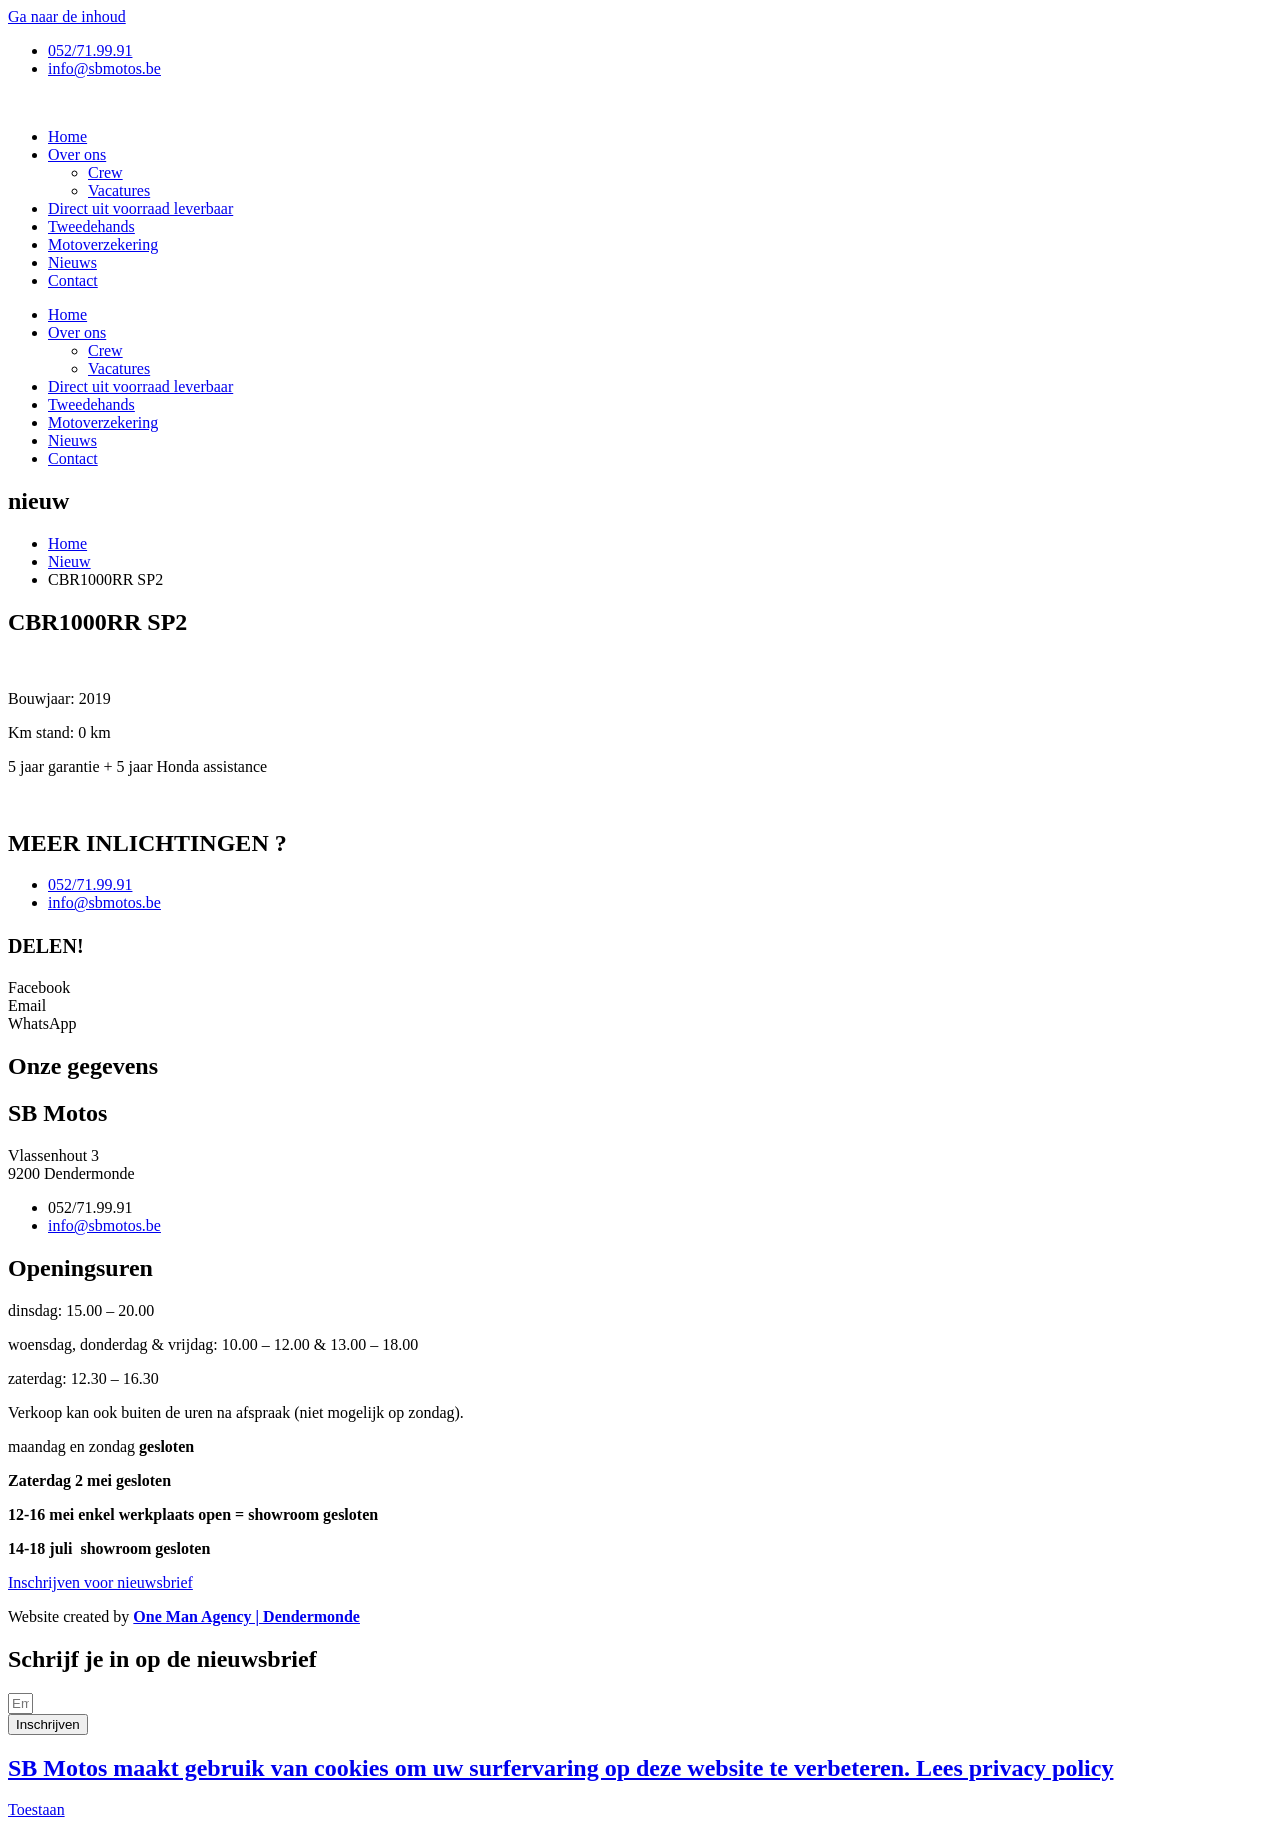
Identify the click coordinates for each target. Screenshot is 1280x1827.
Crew (105, 172)
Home (67, 136)
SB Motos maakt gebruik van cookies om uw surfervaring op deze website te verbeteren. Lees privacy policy (560, 1768)
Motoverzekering (103, 244)
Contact (73, 280)
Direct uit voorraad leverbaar (140, 208)
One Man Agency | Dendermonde (246, 1616)
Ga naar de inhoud (67, 16)
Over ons (77, 154)
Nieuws (72, 262)
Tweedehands (91, 226)
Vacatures (119, 190)
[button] (640, 988)
